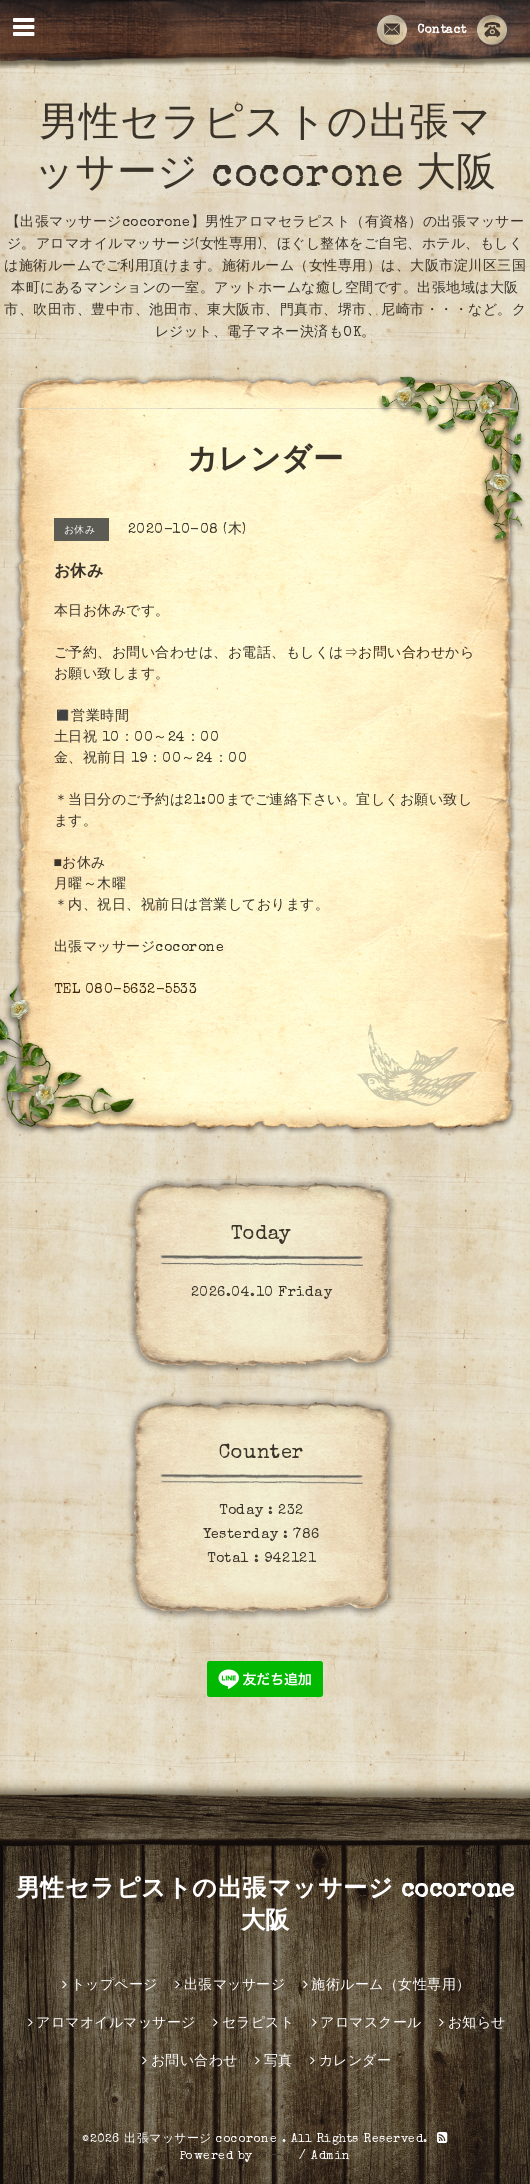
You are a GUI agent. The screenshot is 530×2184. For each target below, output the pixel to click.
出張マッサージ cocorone (203, 2140)
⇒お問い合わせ (395, 654)
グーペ (276, 2157)
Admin (331, 2157)
